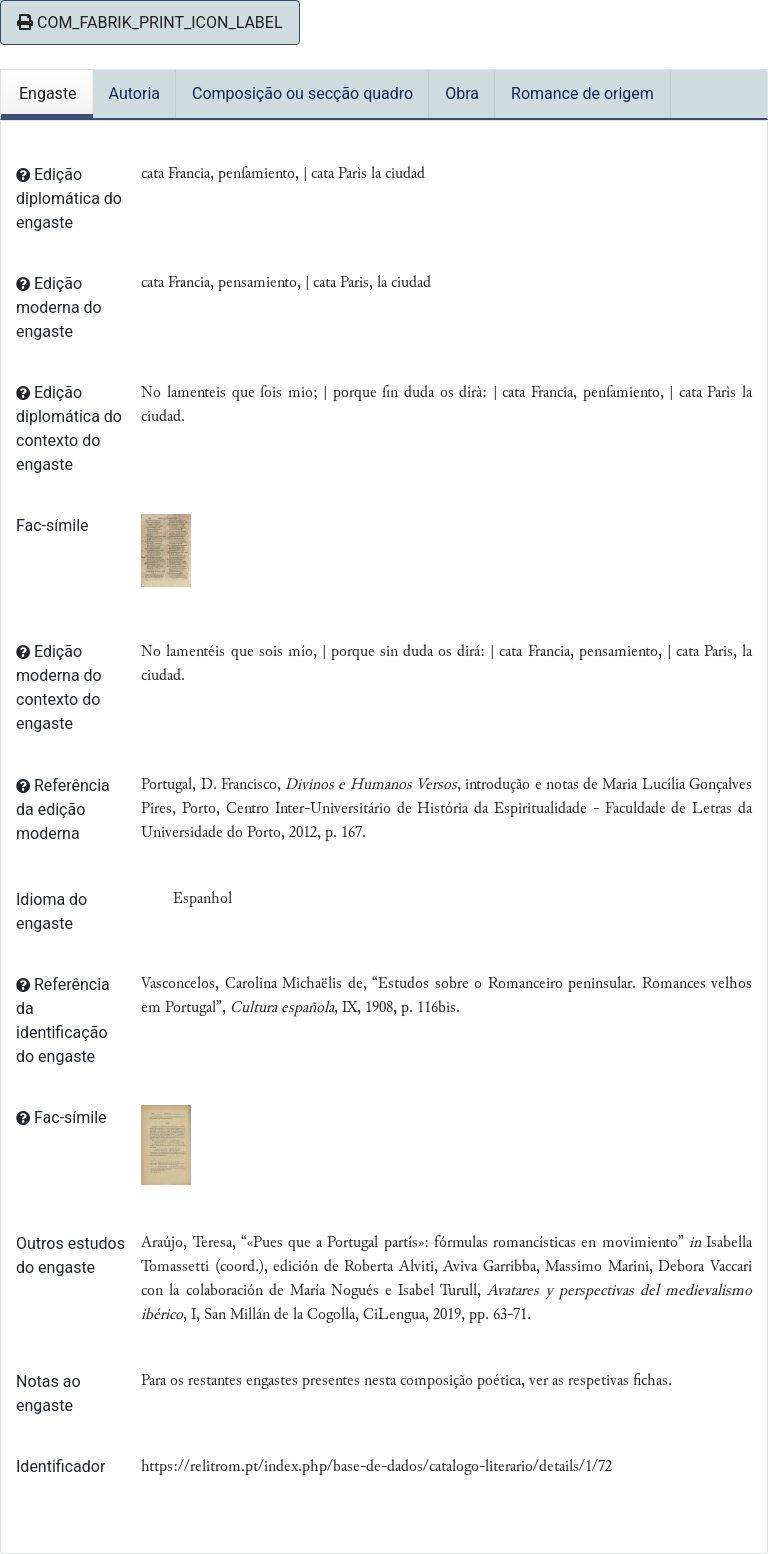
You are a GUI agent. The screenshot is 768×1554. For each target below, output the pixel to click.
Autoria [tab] (134, 93)
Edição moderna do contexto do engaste (59, 687)
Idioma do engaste (51, 911)
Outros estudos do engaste (70, 1255)
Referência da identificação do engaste (63, 1020)
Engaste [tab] (48, 93)
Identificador (60, 1466)
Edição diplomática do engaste (69, 198)
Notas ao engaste (48, 1393)
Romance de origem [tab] (582, 93)
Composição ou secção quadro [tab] (302, 93)
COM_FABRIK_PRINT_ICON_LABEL (150, 22)
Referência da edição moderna (63, 809)
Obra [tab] (462, 93)
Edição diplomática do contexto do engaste (69, 428)
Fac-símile (52, 525)
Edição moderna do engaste (59, 307)
